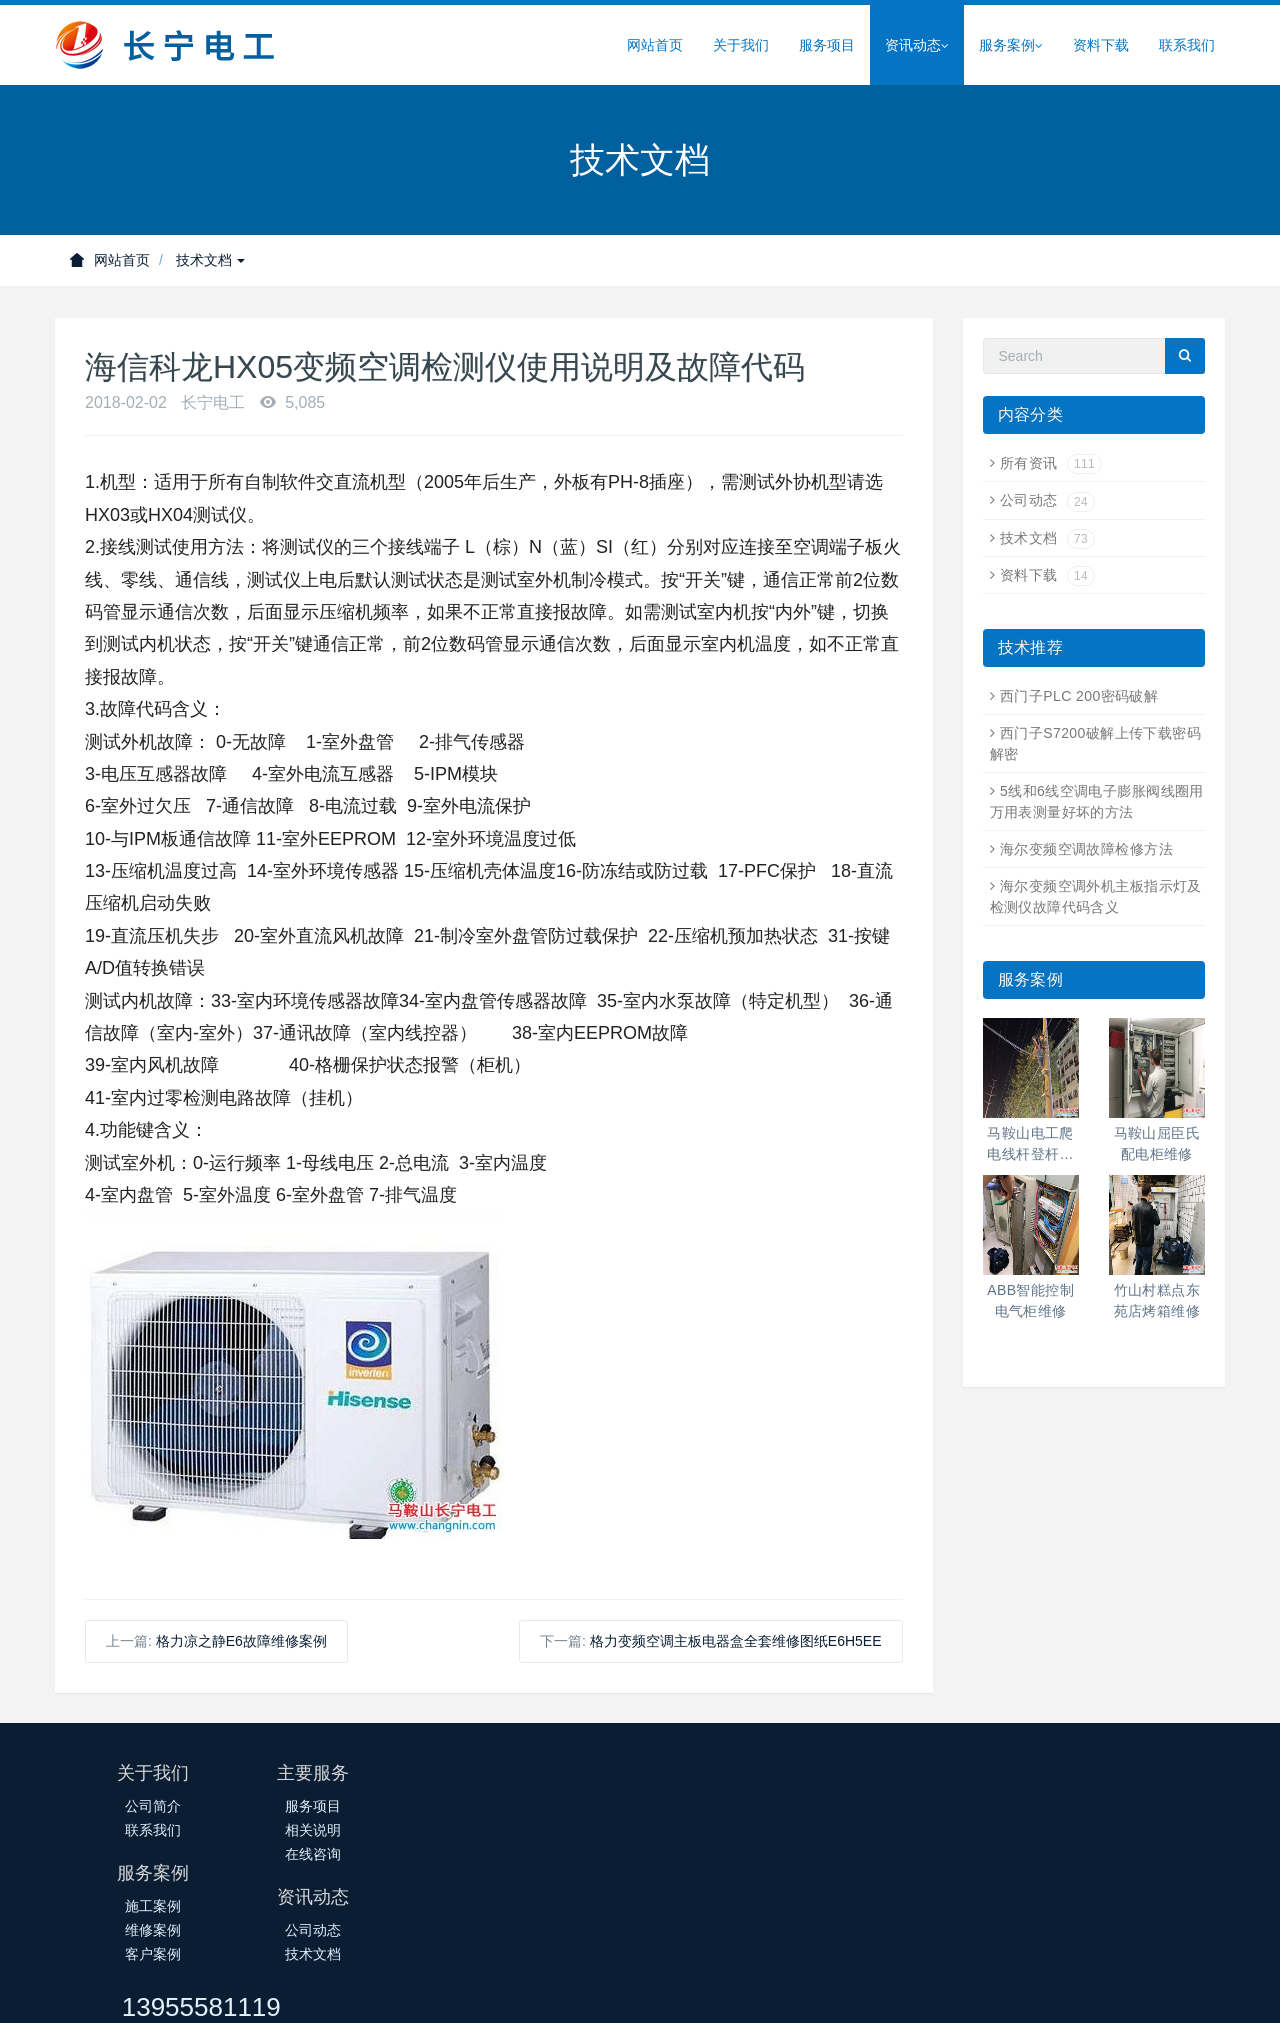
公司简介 (153, 1806)
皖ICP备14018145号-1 (534, 1990)
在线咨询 (348, 1854)
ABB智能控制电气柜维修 (1030, 1300)
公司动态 (1047, 500)
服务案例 (1011, 45)
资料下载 (1101, 45)
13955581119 (981, 1782)
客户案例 (543, 1854)
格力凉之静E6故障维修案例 (241, 1641)
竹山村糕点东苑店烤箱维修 (1157, 1300)
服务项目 (827, 45)
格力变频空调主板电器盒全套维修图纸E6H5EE (736, 1641)
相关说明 (348, 1830)
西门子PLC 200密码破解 (1079, 696)
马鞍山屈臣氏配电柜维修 (1157, 1143)
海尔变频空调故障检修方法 (1086, 849)
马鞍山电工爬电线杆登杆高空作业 (1030, 1145)
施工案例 (543, 1806)
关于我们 (741, 45)
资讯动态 (917, 45)
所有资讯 (1051, 463)
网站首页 (655, 45)
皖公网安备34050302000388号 (719, 1990)
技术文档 (211, 260)
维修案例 (543, 1830)
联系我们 (1187, 45)
